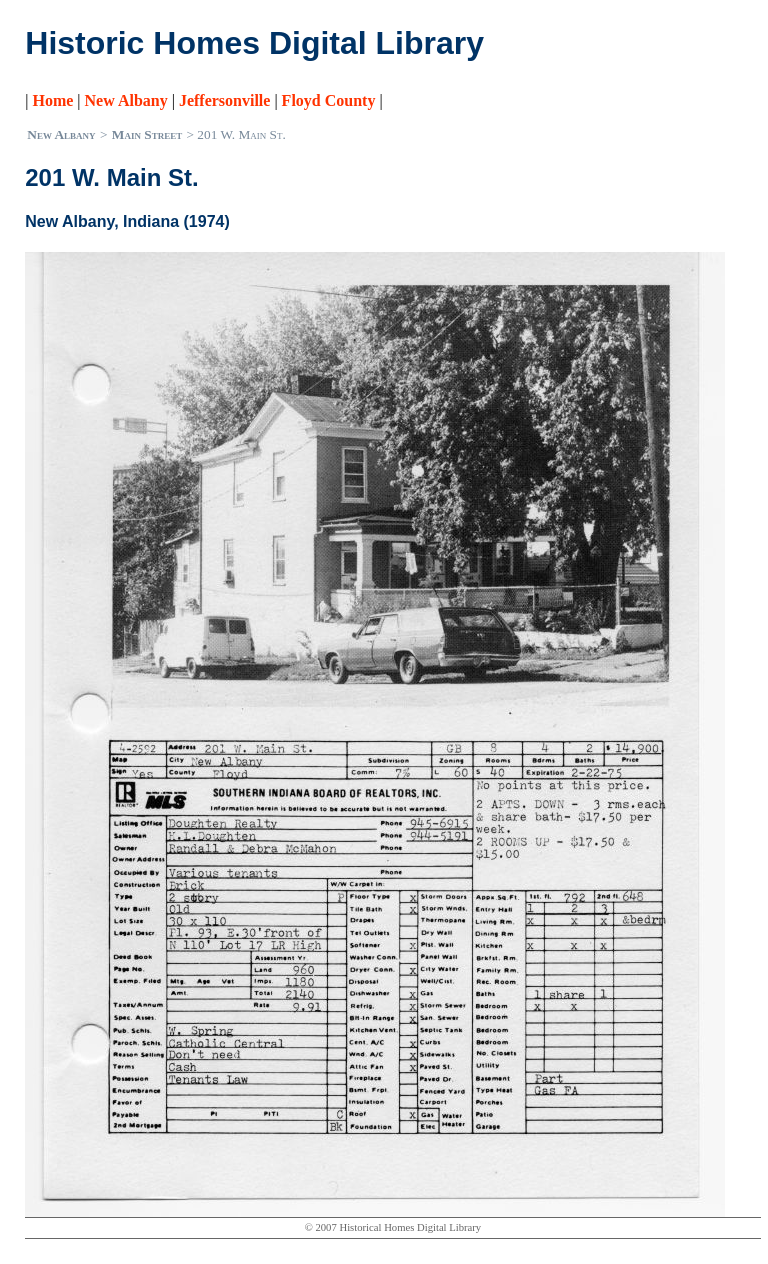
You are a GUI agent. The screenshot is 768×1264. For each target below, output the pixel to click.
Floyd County (329, 100)
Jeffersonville (225, 100)
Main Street (147, 134)
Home (52, 100)
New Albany (126, 100)
